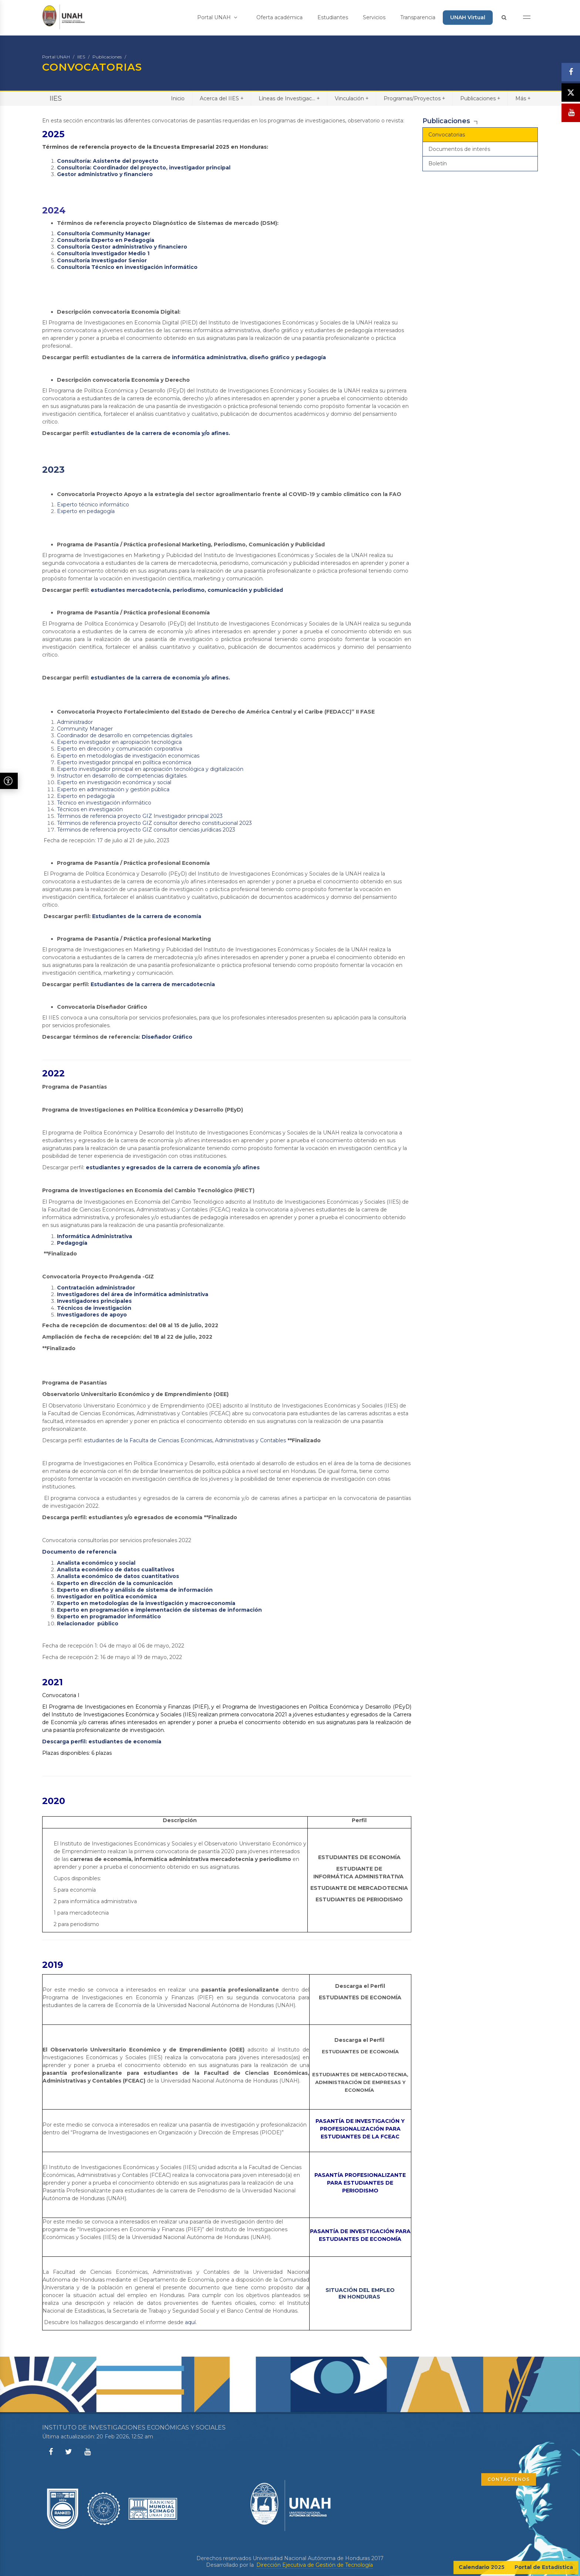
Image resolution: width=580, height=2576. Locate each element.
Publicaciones (107, 57)
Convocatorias (446, 134)
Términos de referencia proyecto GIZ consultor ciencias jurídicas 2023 (146, 829)
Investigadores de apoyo (92, 1314)
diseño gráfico (269, 357)
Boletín (437, 163)
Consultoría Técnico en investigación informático (127, 267)
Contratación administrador (96, 1287)
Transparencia (417, 17)
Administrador (75, 722)
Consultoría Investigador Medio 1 (103, 253)
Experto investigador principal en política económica (124, 762)
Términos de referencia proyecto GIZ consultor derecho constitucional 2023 (154, 823)
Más (522, 98)
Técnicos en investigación (90, 809)
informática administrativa (209, 357)
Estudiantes (332, 17)
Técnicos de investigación (94, 1308)
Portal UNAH (217, 17)
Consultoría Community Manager (103, 233)
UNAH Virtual (467, 17)
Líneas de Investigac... (289, 98)
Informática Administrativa (95, 1236)
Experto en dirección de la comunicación (115, 1583)
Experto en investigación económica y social (114, 782)
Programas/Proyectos (414, 98)
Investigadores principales (95, 1301)
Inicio (178, 98)
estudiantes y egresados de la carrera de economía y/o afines (173, 1167)
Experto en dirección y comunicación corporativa (119, 748)
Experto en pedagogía (86, 511)
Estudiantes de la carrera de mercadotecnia (153, 984)
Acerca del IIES (221, 98)
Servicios (374, 17)
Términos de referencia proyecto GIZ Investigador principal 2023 (140, 816)
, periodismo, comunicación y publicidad (226, 590)
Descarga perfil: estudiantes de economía (101, 1741)
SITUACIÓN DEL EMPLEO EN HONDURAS (360, 2293)
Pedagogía (73, 1243)
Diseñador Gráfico (167, 1037)
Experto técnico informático (93, 504)
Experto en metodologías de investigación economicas (128, 755)
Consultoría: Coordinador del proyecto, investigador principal (143, 167)
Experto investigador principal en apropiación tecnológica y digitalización (150, 769)
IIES (81, 57)
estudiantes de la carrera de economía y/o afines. (160, 433)
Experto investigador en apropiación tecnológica (119, 742)
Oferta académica (279, 17)
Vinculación (351, 98)
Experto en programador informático (109, 1616)
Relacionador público (88, 1623)
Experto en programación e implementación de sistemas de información (159, 1609)
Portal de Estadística (544, 2567)
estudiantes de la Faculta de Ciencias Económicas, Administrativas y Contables (185, 1440)
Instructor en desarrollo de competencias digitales (121, 775)
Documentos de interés (459, 149)
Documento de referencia (79, 1551)
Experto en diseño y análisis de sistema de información (135, 1590)
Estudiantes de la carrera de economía (146, 916)
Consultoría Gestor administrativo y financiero (122, 246)
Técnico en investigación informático (104, 802)
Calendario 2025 (482, 2567)
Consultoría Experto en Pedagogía (105, 240)
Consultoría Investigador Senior (102, 260)
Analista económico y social (96, 1563)
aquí (190, 2322)
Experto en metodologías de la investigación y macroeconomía (146, 1603)
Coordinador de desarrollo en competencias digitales (124, 735)
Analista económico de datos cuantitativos (118, 1576)
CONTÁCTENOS (509, 2479)
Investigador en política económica (107, 1596)
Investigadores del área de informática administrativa (133, 1294)
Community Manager (85, 728)
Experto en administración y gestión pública (113, 789)
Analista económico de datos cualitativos (116, 1569)
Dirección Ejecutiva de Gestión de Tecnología (314, 2565)
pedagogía (311, 357)
